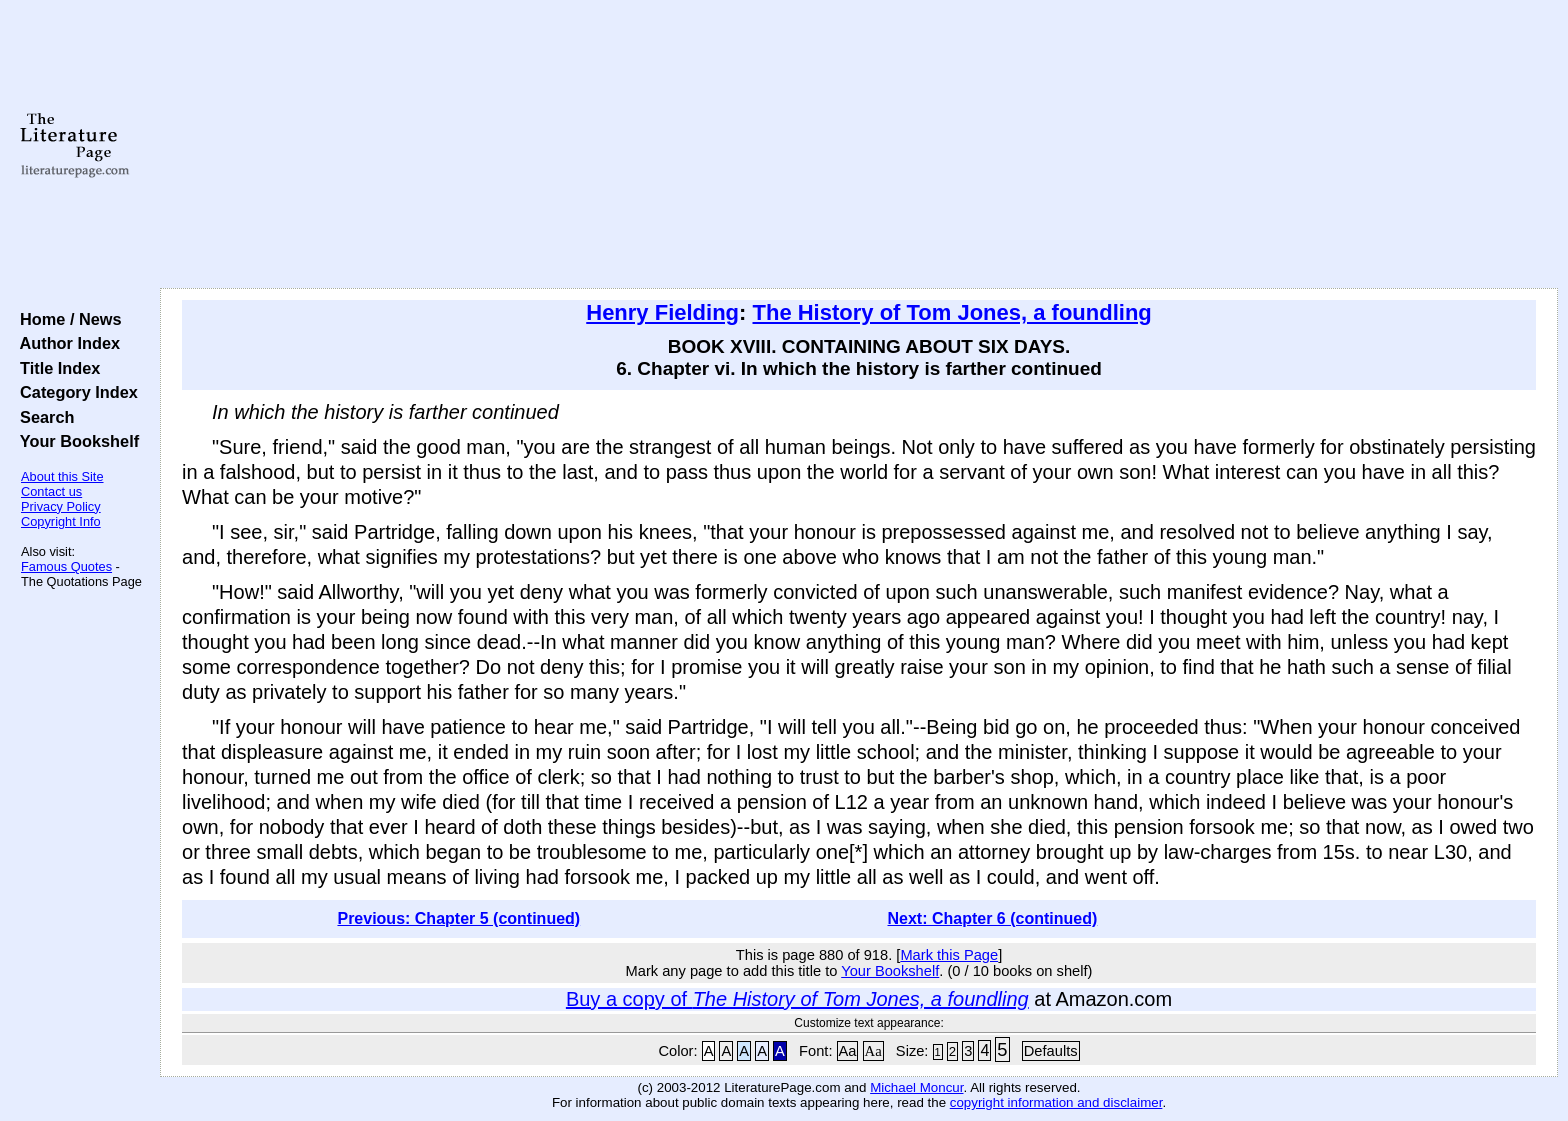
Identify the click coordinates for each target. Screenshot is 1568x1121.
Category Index (74, 392)
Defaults (1051, 1051)
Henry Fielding (662, 312)
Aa (848, 1051)
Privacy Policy (61, 506)
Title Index (55, 368)
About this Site (62, 476)
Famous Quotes (66, 566)
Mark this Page (949, 955)
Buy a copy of (797, 999)
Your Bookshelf (75, 441)
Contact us (51, 491)
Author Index (65, 343)
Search (42, 417)
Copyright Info (61, 521)
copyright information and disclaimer (1056, 1102)
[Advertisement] (859, 145)
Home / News (66, 319)
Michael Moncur (916, 1087)
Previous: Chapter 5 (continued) (458, 918)
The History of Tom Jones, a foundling (952, 312)
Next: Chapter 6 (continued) (993, 918)
